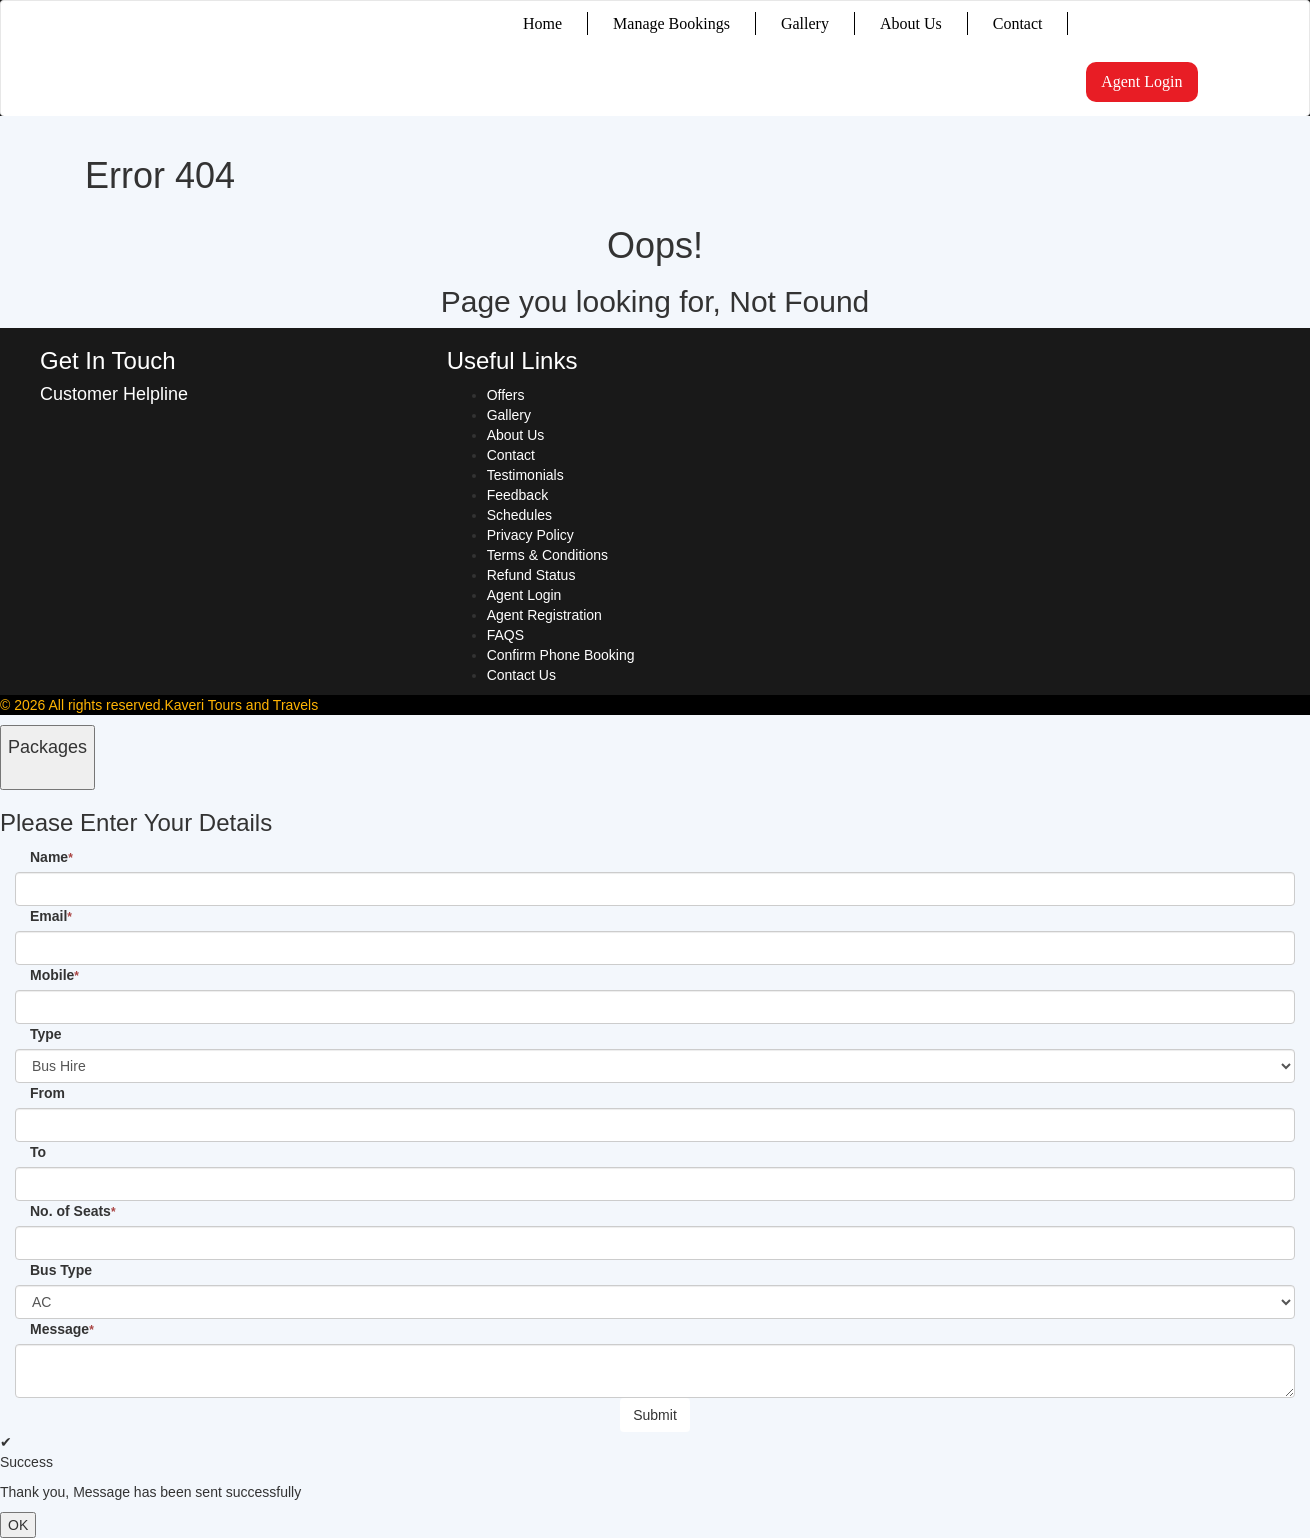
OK (18, 1525)
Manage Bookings (671, 23)
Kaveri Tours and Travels (241, 705)
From (47, 1093)
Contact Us (521, 675)
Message (62, 1329)
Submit (655, 1415)
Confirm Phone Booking (561, 655)
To (38, 1152)
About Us (911, 23)
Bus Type (61, 1270)
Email (51, 916)
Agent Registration (544, 615)
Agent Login (1141, 81)
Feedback (517, 495)
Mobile (54, 975)
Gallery (805, 23)
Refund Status (531, 575)
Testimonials (525, 475)
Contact (1018, 23)
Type (46, 1034)
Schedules (519, 515)
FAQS (505, 635)
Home (542, 23)
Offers (506, 395)
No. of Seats (73, 1211)
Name (51, 857)
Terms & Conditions (547, 555)
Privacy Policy (530, 535)
